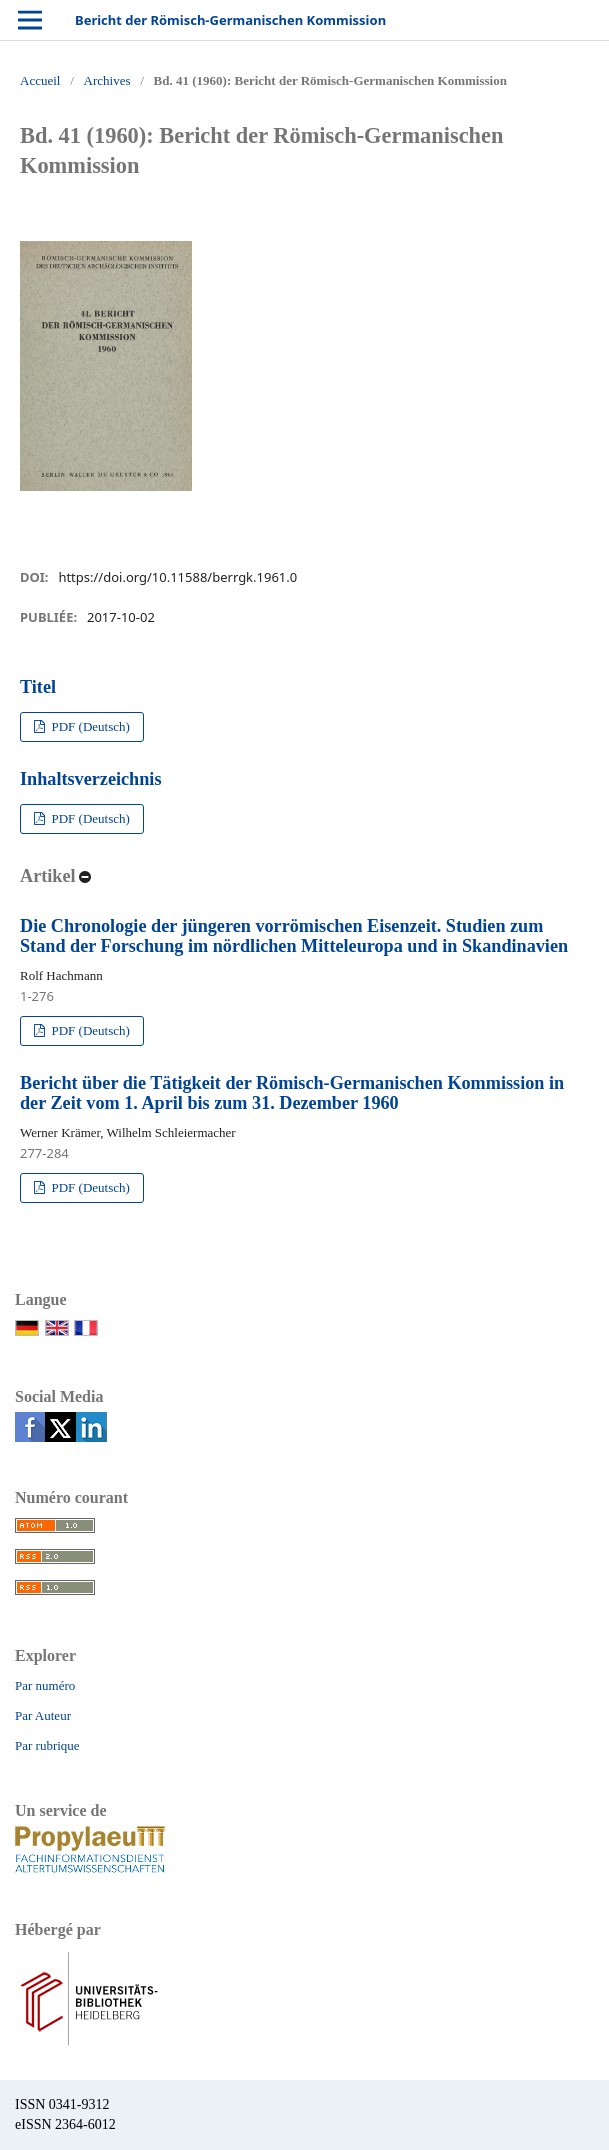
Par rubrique (47, 1745)
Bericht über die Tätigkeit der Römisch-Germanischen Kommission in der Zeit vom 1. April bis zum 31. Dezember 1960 (292, 1093)
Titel (38, 687)
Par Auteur (43, 1715)
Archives (107, 80)
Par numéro (45, 1685)
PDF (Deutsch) (89, 726)
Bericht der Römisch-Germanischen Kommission (230, 20)
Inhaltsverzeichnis (90, 779)
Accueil (40, 80)
